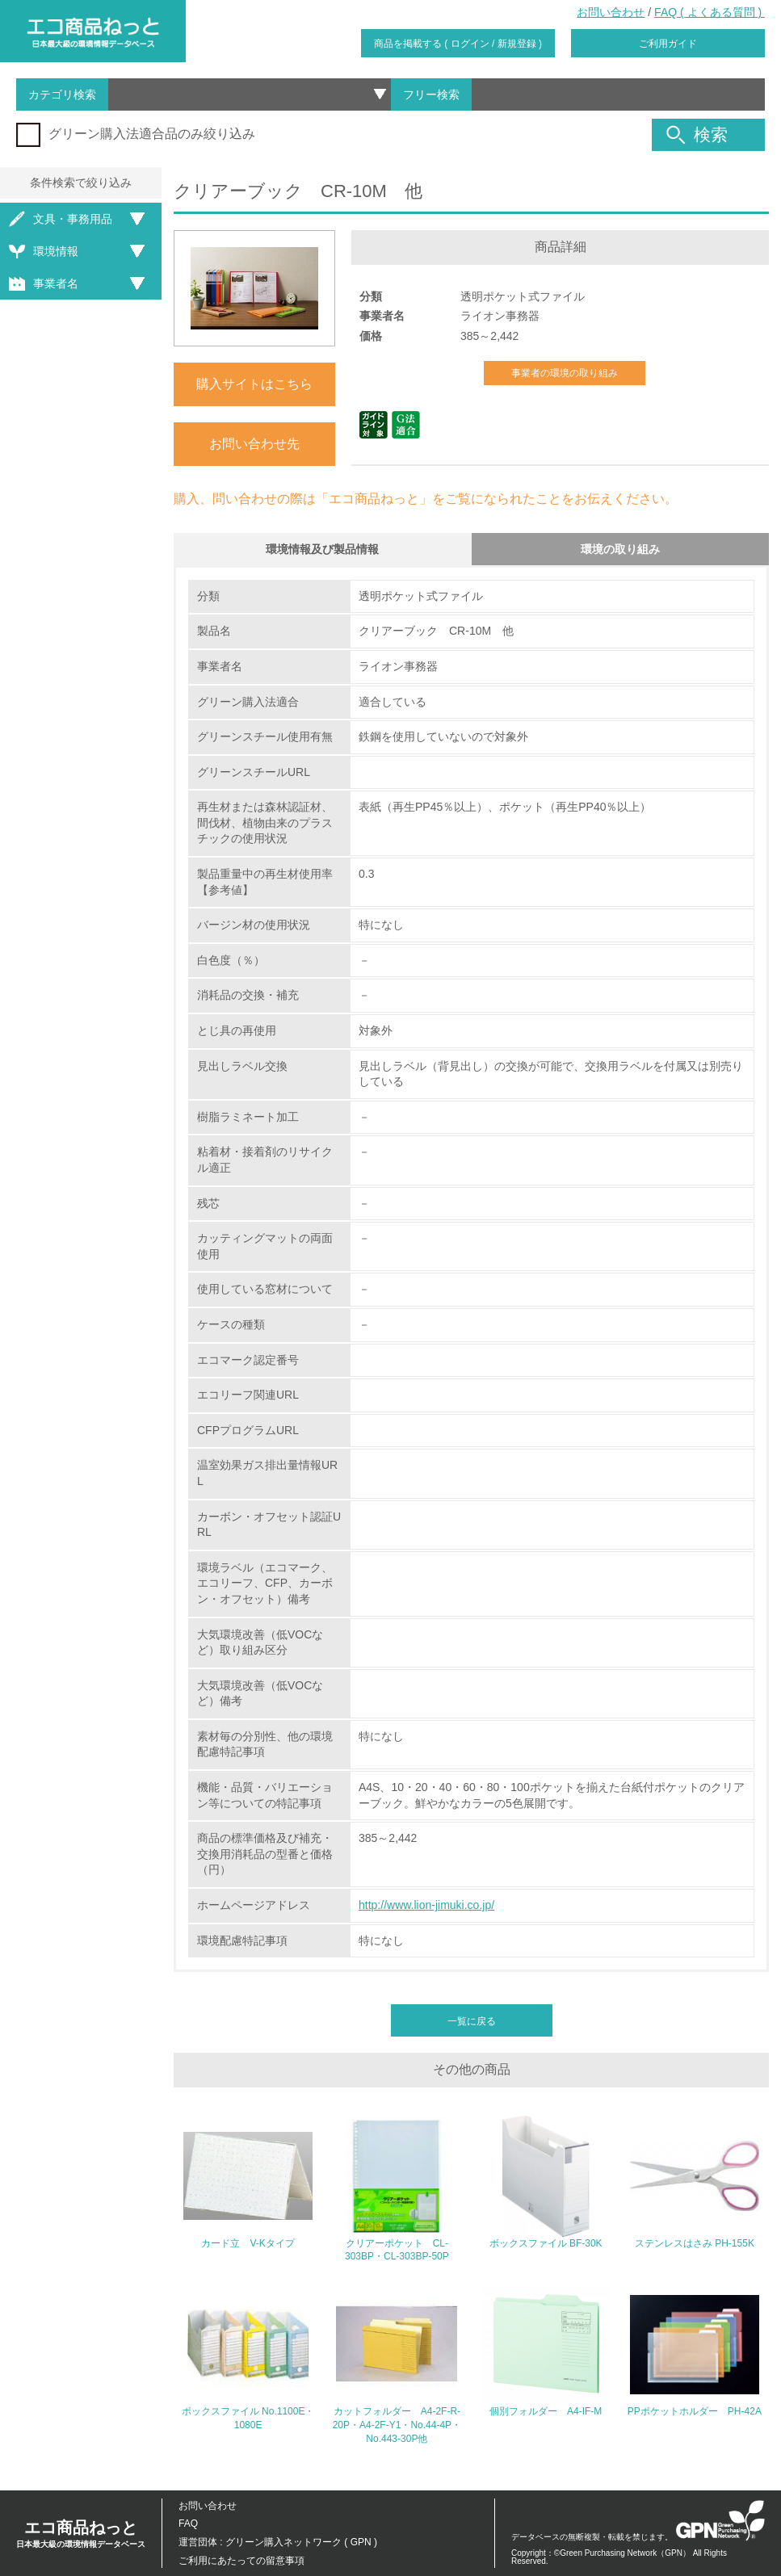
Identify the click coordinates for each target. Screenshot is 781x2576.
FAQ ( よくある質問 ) (709, 12)
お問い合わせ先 (254, 444)
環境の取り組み (620, 549)
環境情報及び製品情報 (322, 549)
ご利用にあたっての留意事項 (241, 2560)
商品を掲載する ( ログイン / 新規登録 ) (458, 43)
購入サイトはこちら (254, 384)
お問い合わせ (611, 12)
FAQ (188, 2523)
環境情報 (43, 251)
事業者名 (43, 284)
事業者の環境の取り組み (564, 373)
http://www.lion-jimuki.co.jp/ (426, 1904)
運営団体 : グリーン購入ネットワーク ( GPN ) (277, 2542)
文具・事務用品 (60, 219)
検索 (697, 135)
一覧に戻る (471, 2021)
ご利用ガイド (668, 43)
